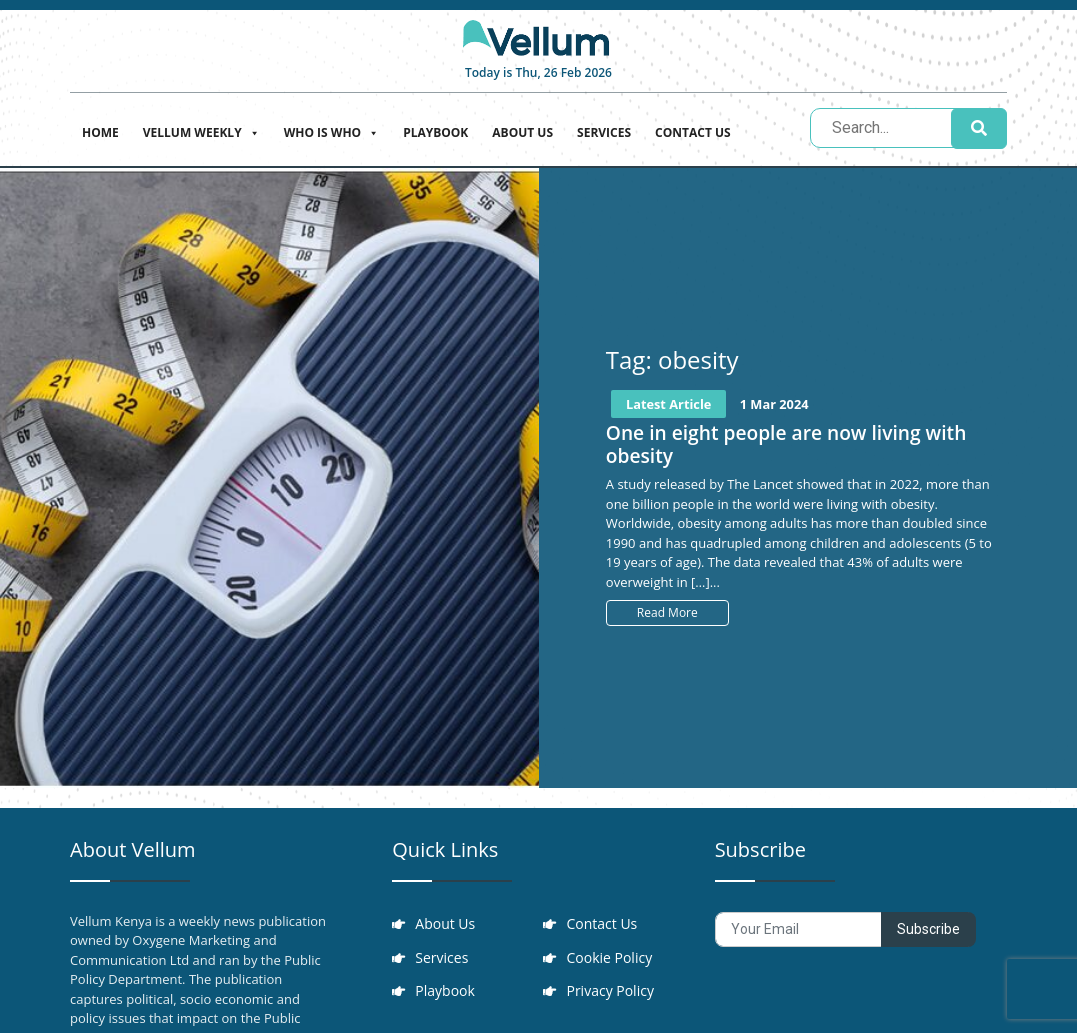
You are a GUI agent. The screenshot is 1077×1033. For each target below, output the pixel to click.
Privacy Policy (610, 992)
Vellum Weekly (201, 130)
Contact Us (693, 132)
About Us (522, 132)
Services (604, 132)
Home (100, 132)
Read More (667, 612)
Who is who (331, 130)
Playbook (435, 132)
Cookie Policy (610, 958)
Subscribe (928, 929)
